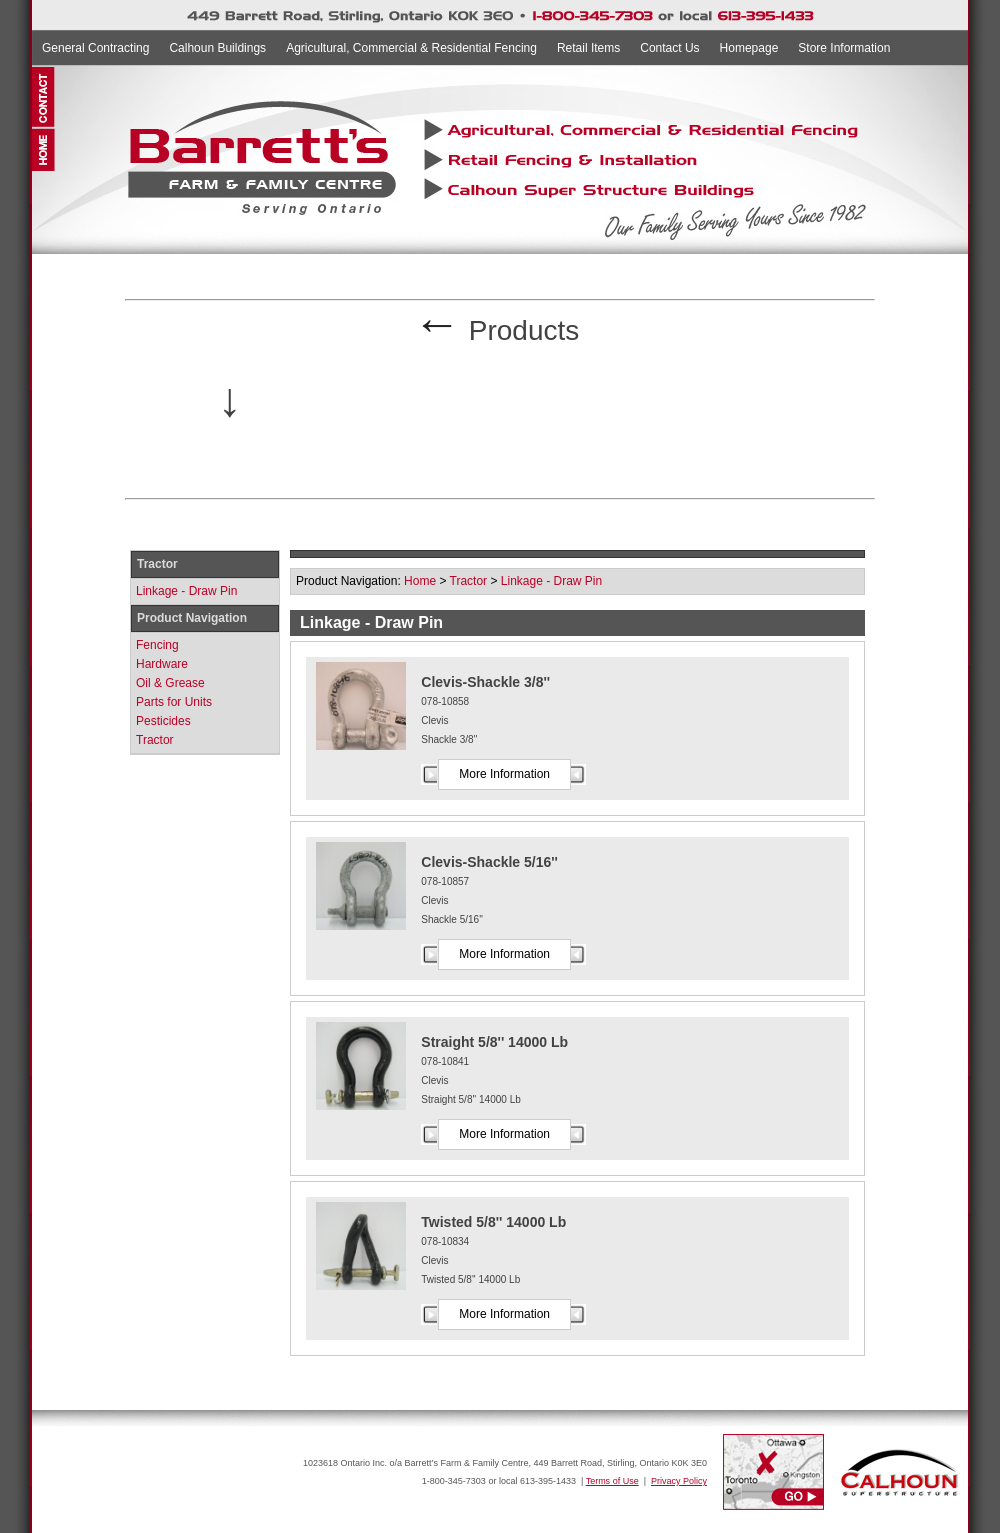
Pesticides (163, 721)
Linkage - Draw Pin (186, 591)
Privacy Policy (679, 1481)
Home (420, 581)
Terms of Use (612, 1481)
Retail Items (588, 48)
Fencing (157, 645)
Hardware (162, 664)
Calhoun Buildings (217, 48)
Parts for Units (174, 702)
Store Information (844, 48)
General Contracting (95, 48)
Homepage (749, 48)
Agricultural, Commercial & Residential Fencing (411, 48)
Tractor (155, 740)
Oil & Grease (170, 683)
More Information (504, 774)
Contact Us (669, 48)
